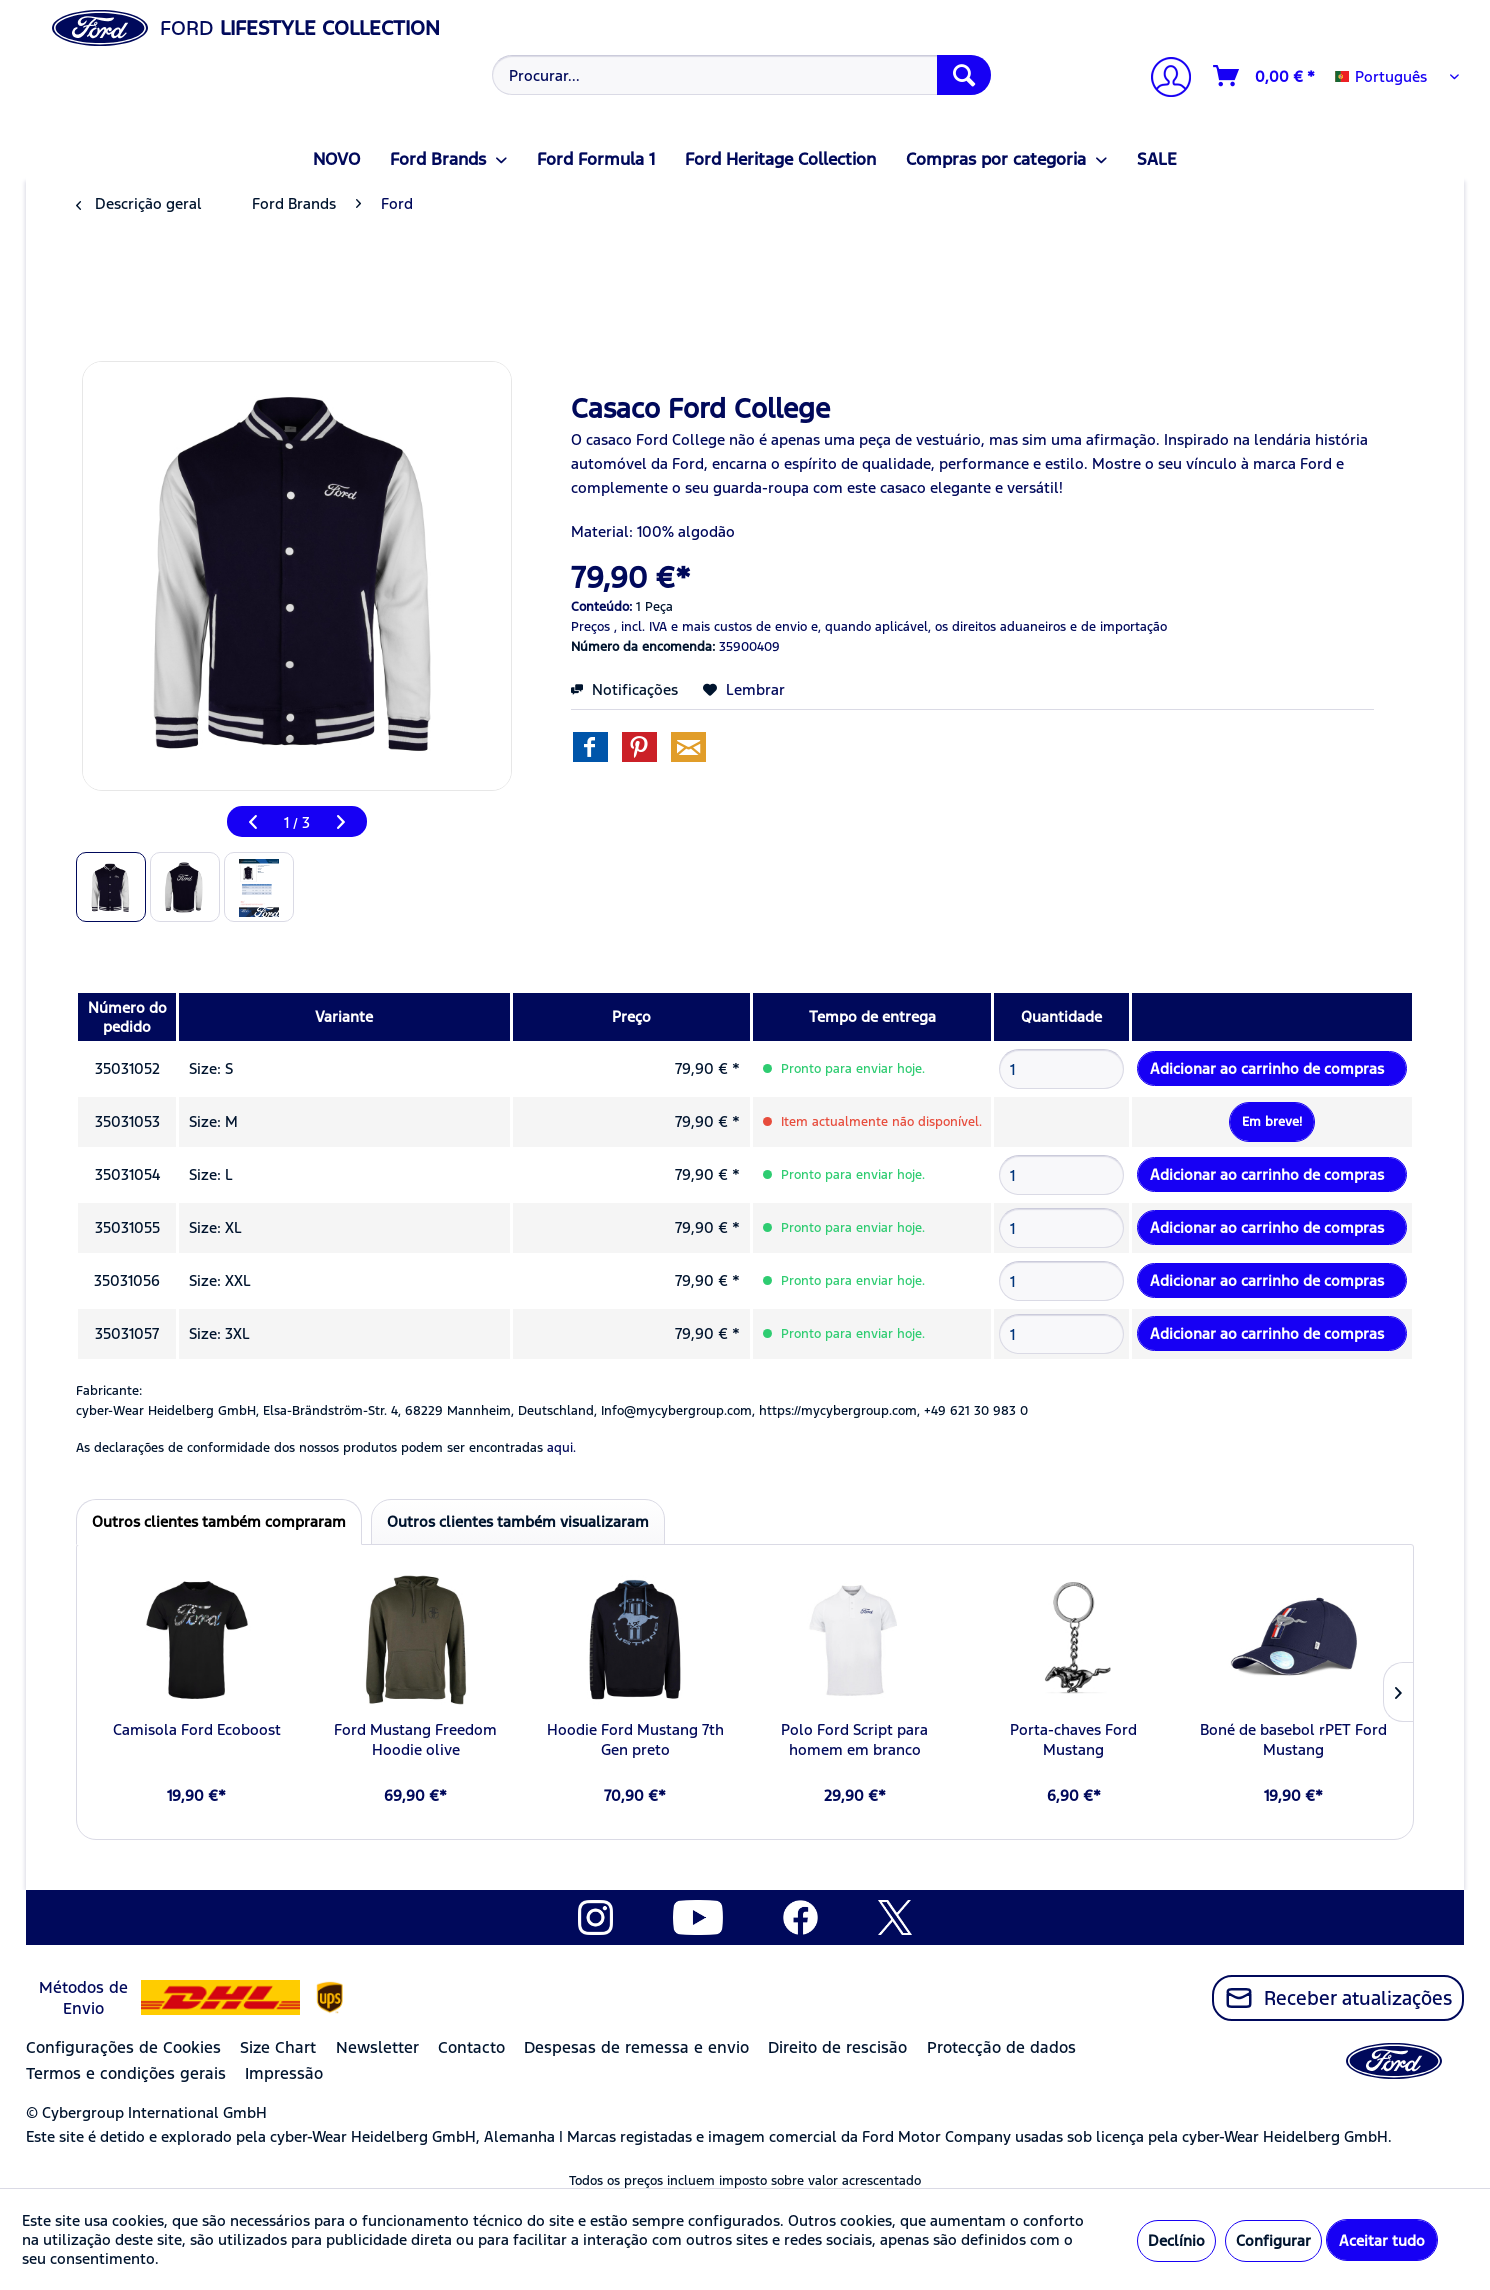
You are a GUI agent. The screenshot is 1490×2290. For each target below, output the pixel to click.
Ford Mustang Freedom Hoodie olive (415, 1739)
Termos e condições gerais (126, 2073)
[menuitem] (739, 75)
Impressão (284, 2073)
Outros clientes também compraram (219, 1521)
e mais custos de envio (739, 627)
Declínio (1176, 2240)
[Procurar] (964, 75)
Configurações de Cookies (123, 2047)
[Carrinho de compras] (1265, 76)
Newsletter (377, 2047)
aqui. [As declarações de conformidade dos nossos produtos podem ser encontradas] (561, 1448)
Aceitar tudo (1382, 2240)
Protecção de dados (1001, 2047)
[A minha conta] (1163, 79)
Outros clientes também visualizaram (518, 1521)
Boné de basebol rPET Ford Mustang (1293, 1739)
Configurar (1273, 2240)
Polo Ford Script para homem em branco (854, 1739)
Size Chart (278, 2047)
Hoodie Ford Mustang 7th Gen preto (635, 1739)
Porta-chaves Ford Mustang (1073, 1739)
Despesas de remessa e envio (636, 2047)
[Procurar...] (741, 75)
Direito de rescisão (837, 2047)
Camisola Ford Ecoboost (197, 1729)
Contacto (471, 2047)
